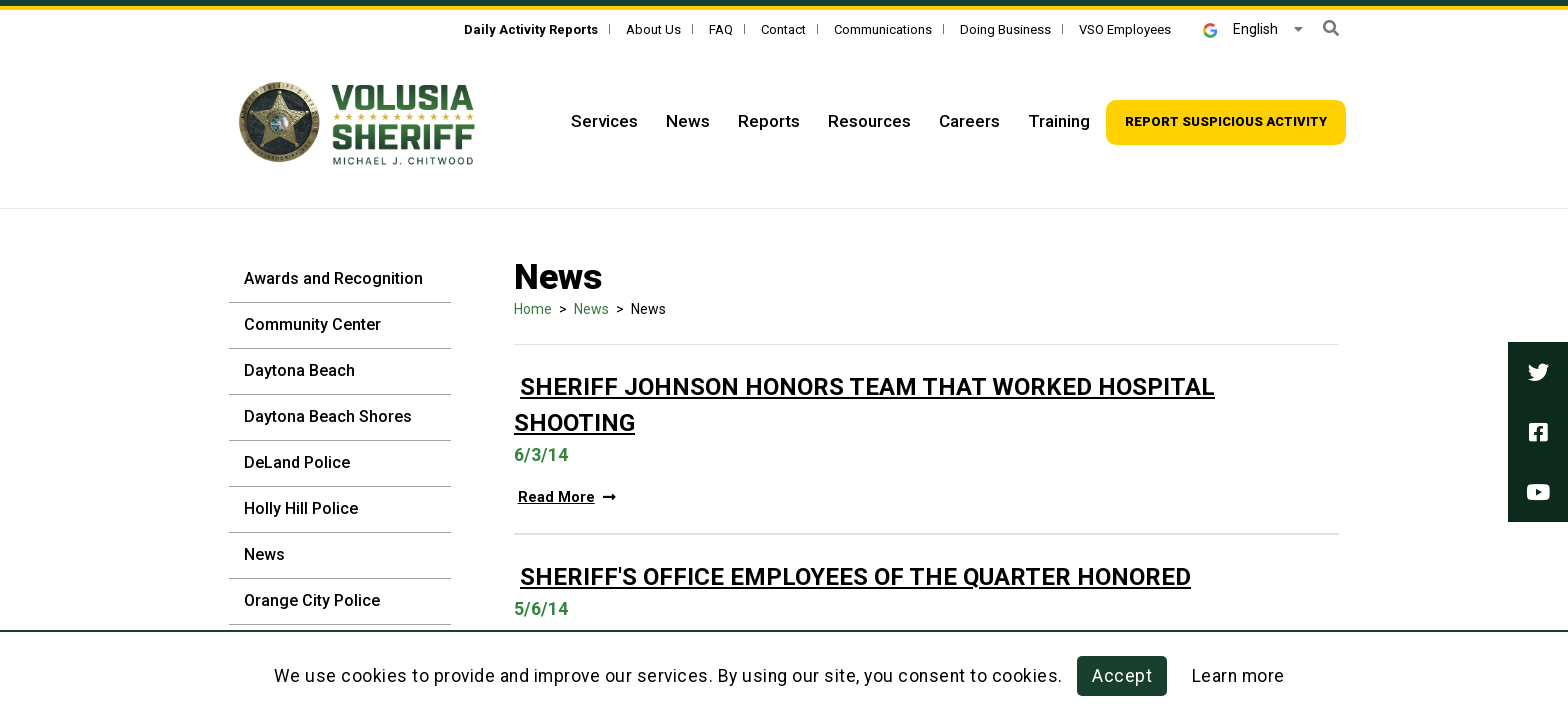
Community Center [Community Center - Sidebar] (312, 324)
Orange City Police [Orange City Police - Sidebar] (312, 600)
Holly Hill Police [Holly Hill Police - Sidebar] (301, 508)
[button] (1331, 28)
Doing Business (1005, 29)
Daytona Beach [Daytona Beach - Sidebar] (299, 370)
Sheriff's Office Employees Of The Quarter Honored (855, 577)
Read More (567, 497)
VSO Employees (1125, 29)
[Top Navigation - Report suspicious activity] (1226, 122)
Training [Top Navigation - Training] (1059, 121)
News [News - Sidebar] (264, 554)
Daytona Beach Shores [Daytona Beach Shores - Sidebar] (328, 416)
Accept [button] (1122, 676)
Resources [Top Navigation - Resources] (869, 121)
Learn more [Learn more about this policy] (1238, 676)
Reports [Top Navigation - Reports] (769, 121)
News (591, 309)
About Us (653, 29)
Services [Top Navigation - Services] (604, 121)
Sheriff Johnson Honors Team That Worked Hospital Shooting (864, 405)
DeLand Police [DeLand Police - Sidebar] (297, 462)
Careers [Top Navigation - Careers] (969, 121)
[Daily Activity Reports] (531, 29)
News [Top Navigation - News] (688, 121)
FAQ (721, 29)
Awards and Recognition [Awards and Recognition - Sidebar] (333, 278)
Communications (883, 29)
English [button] (1240, 29)
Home (533, 309)
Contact (783, 29)
